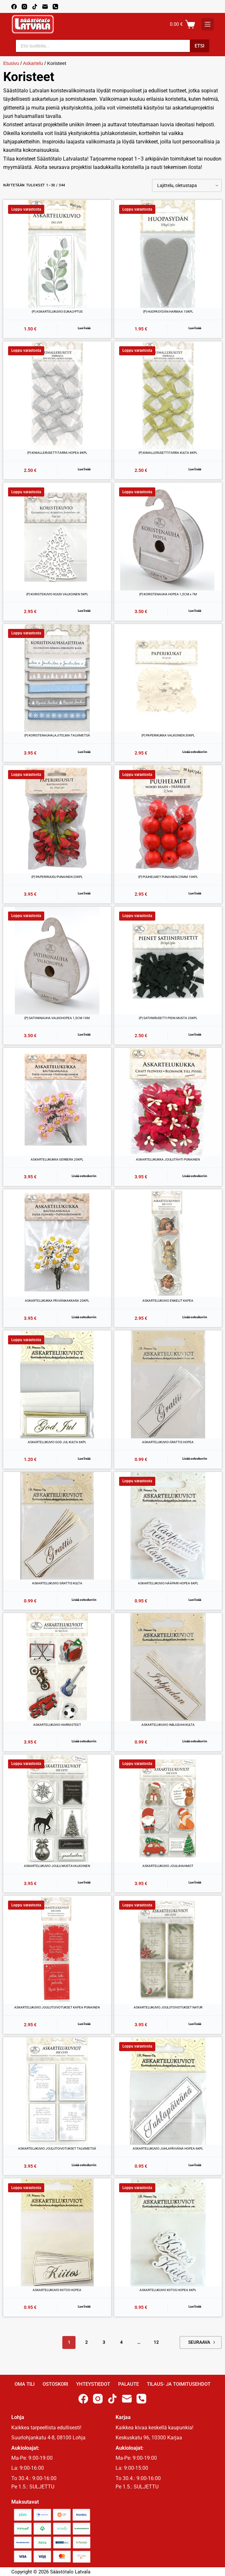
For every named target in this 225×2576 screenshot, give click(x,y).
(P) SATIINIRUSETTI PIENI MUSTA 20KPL (168, 1018)
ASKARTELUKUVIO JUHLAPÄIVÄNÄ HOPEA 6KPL (168, 2148)
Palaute (128, 2384)
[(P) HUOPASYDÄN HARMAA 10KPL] (168, 254)
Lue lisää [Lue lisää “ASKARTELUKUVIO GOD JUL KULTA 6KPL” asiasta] (84, 1458)
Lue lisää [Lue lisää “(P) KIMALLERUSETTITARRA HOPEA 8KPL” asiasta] (84, 469)
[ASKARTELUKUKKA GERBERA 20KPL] (57, 1102)
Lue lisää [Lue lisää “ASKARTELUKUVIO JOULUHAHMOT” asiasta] (195, 1882)
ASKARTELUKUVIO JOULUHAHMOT (167, 1866)
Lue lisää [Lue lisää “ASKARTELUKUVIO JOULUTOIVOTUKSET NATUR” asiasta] (195, 2024)
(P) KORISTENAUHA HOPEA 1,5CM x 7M (168, 594)
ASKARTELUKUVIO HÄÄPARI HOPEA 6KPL (168, 1583)
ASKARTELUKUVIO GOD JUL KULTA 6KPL (57, 1442)
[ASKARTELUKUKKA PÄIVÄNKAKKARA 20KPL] (57, 1243)
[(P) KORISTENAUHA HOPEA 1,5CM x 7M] (168, 536)
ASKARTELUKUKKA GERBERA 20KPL (57, 1159)
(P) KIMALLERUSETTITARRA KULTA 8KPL (167, 452)
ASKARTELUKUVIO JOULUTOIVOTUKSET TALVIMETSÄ (57, 2148)
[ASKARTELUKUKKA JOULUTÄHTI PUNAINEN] (168, 1102)
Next (214, 2342)
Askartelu (33, 63)
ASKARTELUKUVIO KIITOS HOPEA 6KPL (167, 2290)
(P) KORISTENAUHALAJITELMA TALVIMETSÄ (57, 735)
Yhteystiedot (93, 2384)
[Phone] (55, 6)
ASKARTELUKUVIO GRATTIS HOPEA (168, 1442)
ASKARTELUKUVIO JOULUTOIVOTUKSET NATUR (168, 2007)
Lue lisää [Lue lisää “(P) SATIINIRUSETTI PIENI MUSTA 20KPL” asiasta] (195, 1034)
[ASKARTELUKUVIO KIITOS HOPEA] (57, 2232)
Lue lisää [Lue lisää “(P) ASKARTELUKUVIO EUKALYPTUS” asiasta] (84, 328)
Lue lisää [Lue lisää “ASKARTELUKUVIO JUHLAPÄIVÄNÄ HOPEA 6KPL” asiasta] (195, 2165)
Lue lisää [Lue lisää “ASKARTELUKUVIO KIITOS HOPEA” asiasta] (84, 2306)
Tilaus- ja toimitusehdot (178, 2384)
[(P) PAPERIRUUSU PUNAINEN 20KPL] (57, 819)
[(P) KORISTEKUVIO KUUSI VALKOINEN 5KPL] (57, 536)
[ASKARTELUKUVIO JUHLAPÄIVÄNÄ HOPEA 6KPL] (168, 2091)
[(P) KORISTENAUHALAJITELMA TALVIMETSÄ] (57, 678)
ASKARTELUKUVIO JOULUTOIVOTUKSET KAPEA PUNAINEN (57, 2007)
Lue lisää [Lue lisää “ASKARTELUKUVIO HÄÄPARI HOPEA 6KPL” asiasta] (195, 1599)
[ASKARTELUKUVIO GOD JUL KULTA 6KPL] (57, 1384)
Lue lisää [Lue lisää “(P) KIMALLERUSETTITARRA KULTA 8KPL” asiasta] (195, 469)
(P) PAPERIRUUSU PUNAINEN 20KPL (57, 877)
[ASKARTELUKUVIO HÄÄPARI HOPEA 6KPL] (168, 1526)
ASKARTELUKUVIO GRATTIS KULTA (57, 1583)
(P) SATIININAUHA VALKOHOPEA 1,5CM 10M (57, 1018)
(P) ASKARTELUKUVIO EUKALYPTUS (57, 311)
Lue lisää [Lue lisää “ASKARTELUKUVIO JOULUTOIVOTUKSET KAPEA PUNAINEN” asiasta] (84, 2024)
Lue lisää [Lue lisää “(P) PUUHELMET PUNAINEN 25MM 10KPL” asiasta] (195, 893)
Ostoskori (55, 2384)
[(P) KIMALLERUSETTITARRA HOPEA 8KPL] (57, 395)
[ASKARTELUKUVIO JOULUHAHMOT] (168, 1808)
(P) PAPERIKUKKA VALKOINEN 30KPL (168, 735)
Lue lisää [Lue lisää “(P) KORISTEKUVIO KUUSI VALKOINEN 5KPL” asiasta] (84, 610)
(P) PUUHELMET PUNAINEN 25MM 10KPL (168, 877)
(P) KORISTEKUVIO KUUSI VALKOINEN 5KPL (57, 594)
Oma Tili (25, 2384)
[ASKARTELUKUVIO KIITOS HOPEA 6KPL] (168, 2232)
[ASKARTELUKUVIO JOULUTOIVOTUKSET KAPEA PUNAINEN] (57, 1950)
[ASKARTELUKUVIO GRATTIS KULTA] (57, 1526)
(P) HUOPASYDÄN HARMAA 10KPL (168, 311)
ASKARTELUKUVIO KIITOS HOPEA (57, 2290)
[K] (207, 24)
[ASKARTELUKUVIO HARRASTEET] (57, 1667)
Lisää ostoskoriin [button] (194, 752)
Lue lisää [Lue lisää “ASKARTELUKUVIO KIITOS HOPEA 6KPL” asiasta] (195, 2306)
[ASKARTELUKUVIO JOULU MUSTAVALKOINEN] (57, 1808)
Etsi (199, 46)
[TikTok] (34, 6)
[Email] (45, 6)
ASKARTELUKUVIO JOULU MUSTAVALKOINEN (57, 1866)
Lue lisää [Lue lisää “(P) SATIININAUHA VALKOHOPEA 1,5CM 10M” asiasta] (84, 1034)
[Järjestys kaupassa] (187, 185)
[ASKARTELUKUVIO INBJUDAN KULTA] (168, 1667)
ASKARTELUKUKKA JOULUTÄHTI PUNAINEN (168, 1159)
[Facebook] (14, 6)
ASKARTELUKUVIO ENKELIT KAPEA (167, 1300)
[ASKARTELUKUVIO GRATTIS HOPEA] (168, 1384)
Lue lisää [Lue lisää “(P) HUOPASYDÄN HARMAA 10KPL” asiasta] (195, 328)
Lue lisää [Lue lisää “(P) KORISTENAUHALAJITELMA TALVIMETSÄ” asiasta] (84, 752)
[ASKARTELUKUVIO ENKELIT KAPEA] (168, 1243)
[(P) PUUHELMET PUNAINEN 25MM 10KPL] (168, 819)
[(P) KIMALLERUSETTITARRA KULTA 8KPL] (168, 395)
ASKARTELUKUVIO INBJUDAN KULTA (168, 1724)
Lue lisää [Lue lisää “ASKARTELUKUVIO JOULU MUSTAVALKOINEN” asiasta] (84, 1882)
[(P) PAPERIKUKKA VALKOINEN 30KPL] (168, 678)
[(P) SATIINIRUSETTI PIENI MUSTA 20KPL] (168, 961)
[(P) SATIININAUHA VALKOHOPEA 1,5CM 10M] (57, 961)
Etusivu (11, 63)
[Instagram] (24, 6)
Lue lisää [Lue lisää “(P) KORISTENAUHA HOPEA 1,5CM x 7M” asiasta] (195, 610)
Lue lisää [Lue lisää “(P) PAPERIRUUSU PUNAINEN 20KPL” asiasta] (84, 893)
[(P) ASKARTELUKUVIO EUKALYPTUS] (57, 254)
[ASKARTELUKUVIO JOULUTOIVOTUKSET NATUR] (168, 1950)
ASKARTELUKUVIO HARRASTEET (57, 1724)
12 (156, 2342)
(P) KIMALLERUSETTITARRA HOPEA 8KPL (57, 452)
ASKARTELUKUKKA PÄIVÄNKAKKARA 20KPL (57, 1300)
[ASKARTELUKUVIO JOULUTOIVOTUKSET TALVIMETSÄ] (57, 2091)
